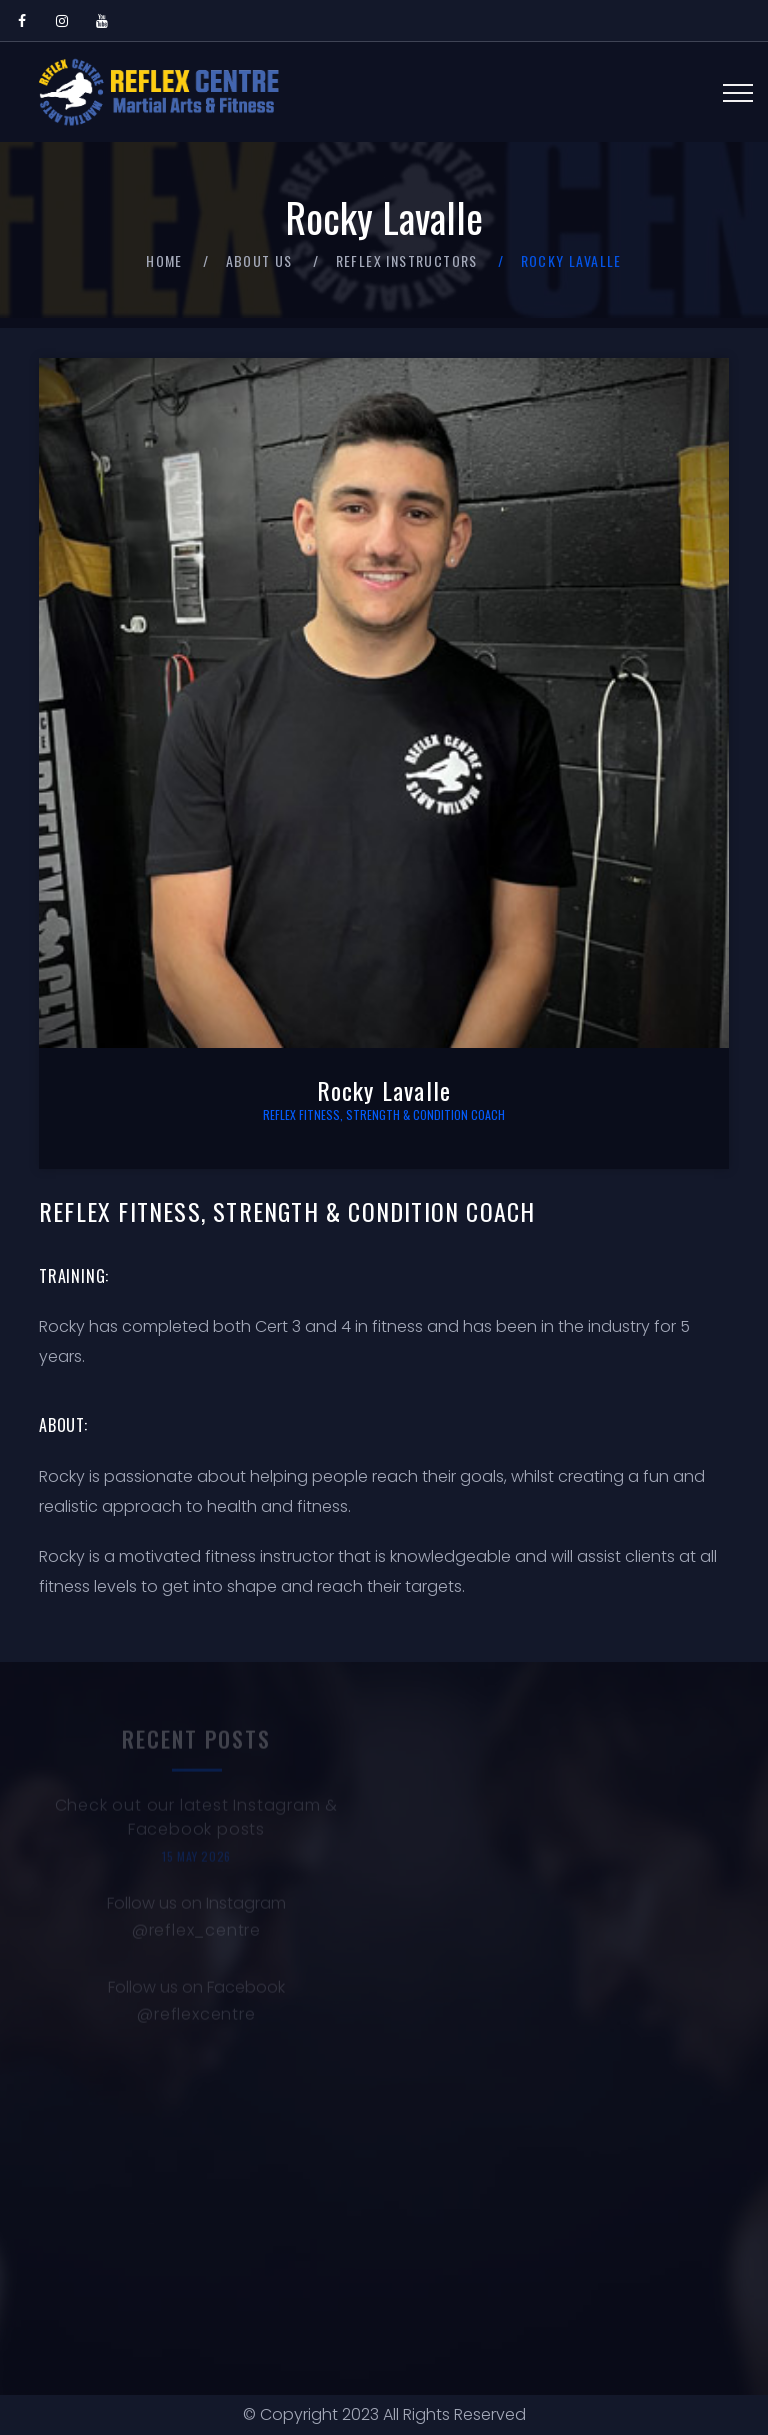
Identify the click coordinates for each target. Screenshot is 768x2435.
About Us (259, 260)
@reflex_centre (196, 1933)
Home (164, 260)
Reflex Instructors (407, 260)
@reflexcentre (196, 2017)
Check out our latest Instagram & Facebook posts (197, 1820)
